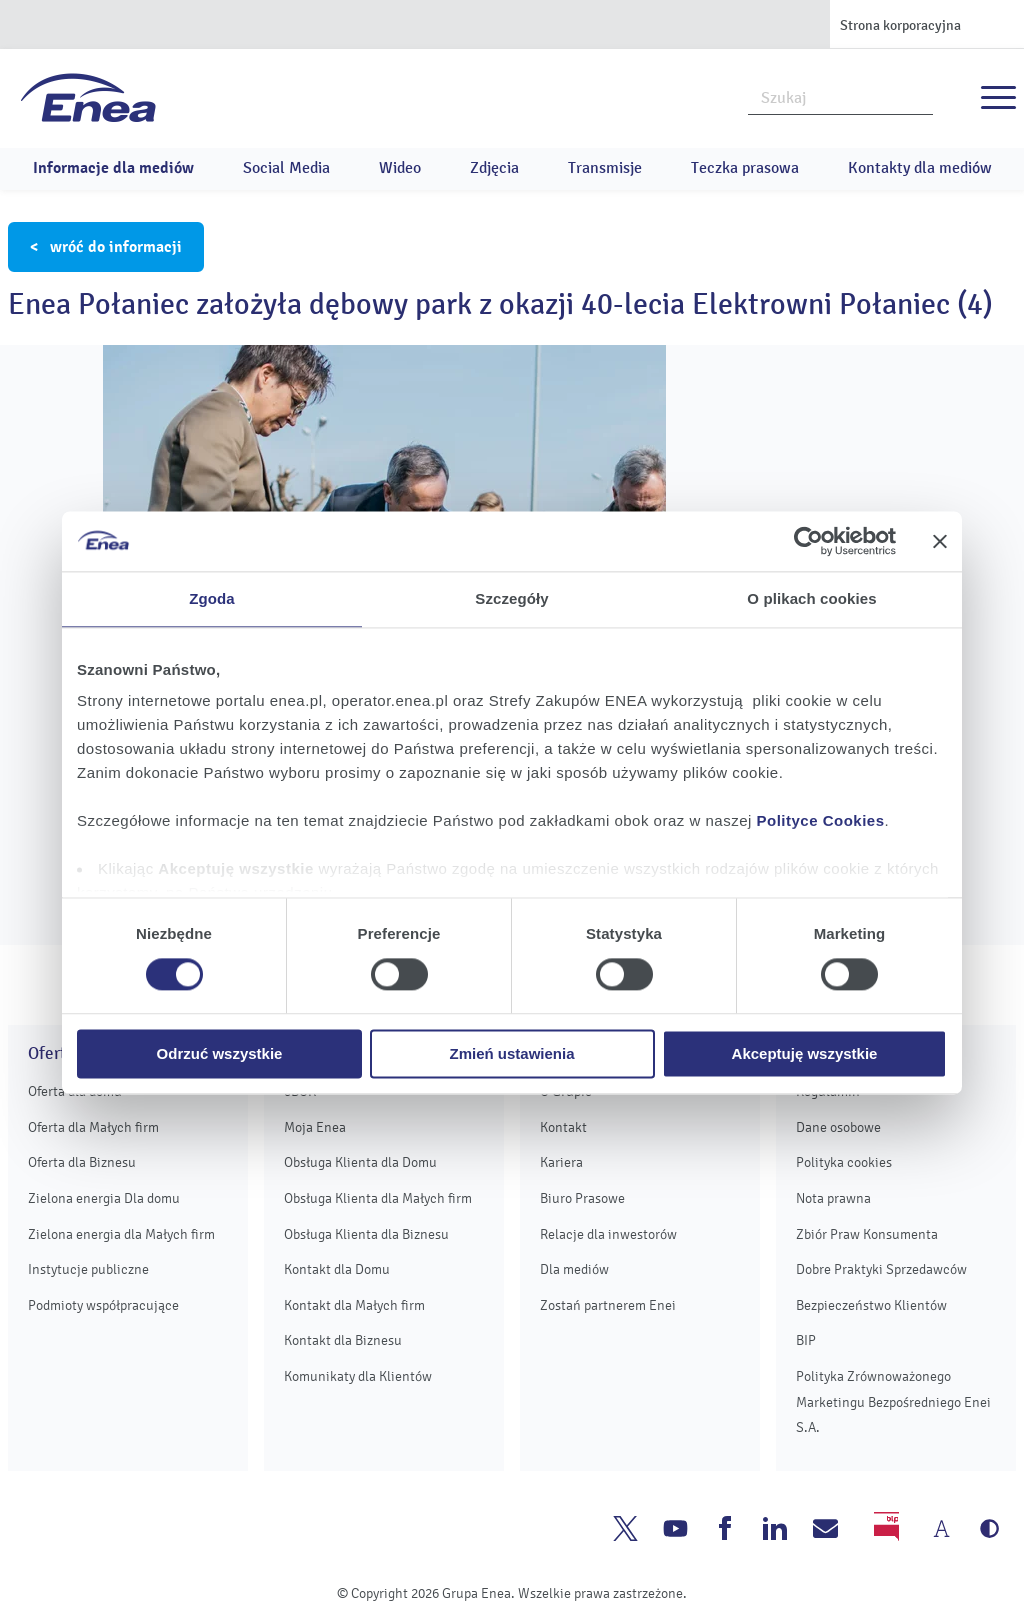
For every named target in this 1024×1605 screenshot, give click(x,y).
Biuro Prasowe (582, 1198)
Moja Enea (315, 1127)
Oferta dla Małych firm (93, 1127)
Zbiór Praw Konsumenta (867, 1234)
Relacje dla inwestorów (608, 1234)
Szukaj (919, 96)
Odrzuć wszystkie (220, 1053)
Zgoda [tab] (212, 598)
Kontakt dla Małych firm (354, 1305)
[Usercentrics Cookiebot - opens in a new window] (808, 541)
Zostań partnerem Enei (608, 1305)
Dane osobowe (838, 1127)
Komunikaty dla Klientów (358, 1376)
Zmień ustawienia (511, 1053)
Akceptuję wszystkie (805, 1053)
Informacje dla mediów (113, 168)
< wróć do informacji (106, 247)
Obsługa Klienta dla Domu (360, 1162)
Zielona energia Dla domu (104, 1198)
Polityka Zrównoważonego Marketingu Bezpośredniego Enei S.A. (893, 1402)
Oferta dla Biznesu (82, 1162)
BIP (806, 1340)
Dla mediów (574, 1269)
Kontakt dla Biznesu (343, 1340)
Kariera (561, 1162)
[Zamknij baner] (940, 541)
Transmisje (605, 168)
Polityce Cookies (821, 820)
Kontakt (563, 1127)
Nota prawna (833, 1198)
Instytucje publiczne (88, 1269)
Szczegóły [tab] (511, 598)
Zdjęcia (494, 168)
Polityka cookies (844, 1162)
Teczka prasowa (745, 168)
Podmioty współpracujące (103, 1305)
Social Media (286, 168)
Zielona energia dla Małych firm (121, 1234)
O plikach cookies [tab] (811, 598)
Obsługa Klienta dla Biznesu (366, 1234)
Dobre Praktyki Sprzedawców (881, 1269)
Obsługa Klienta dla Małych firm (378, 1198)
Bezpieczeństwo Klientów (871, 1305)
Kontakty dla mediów (920, 168)
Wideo (400, 168)
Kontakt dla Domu (337, 1269)
